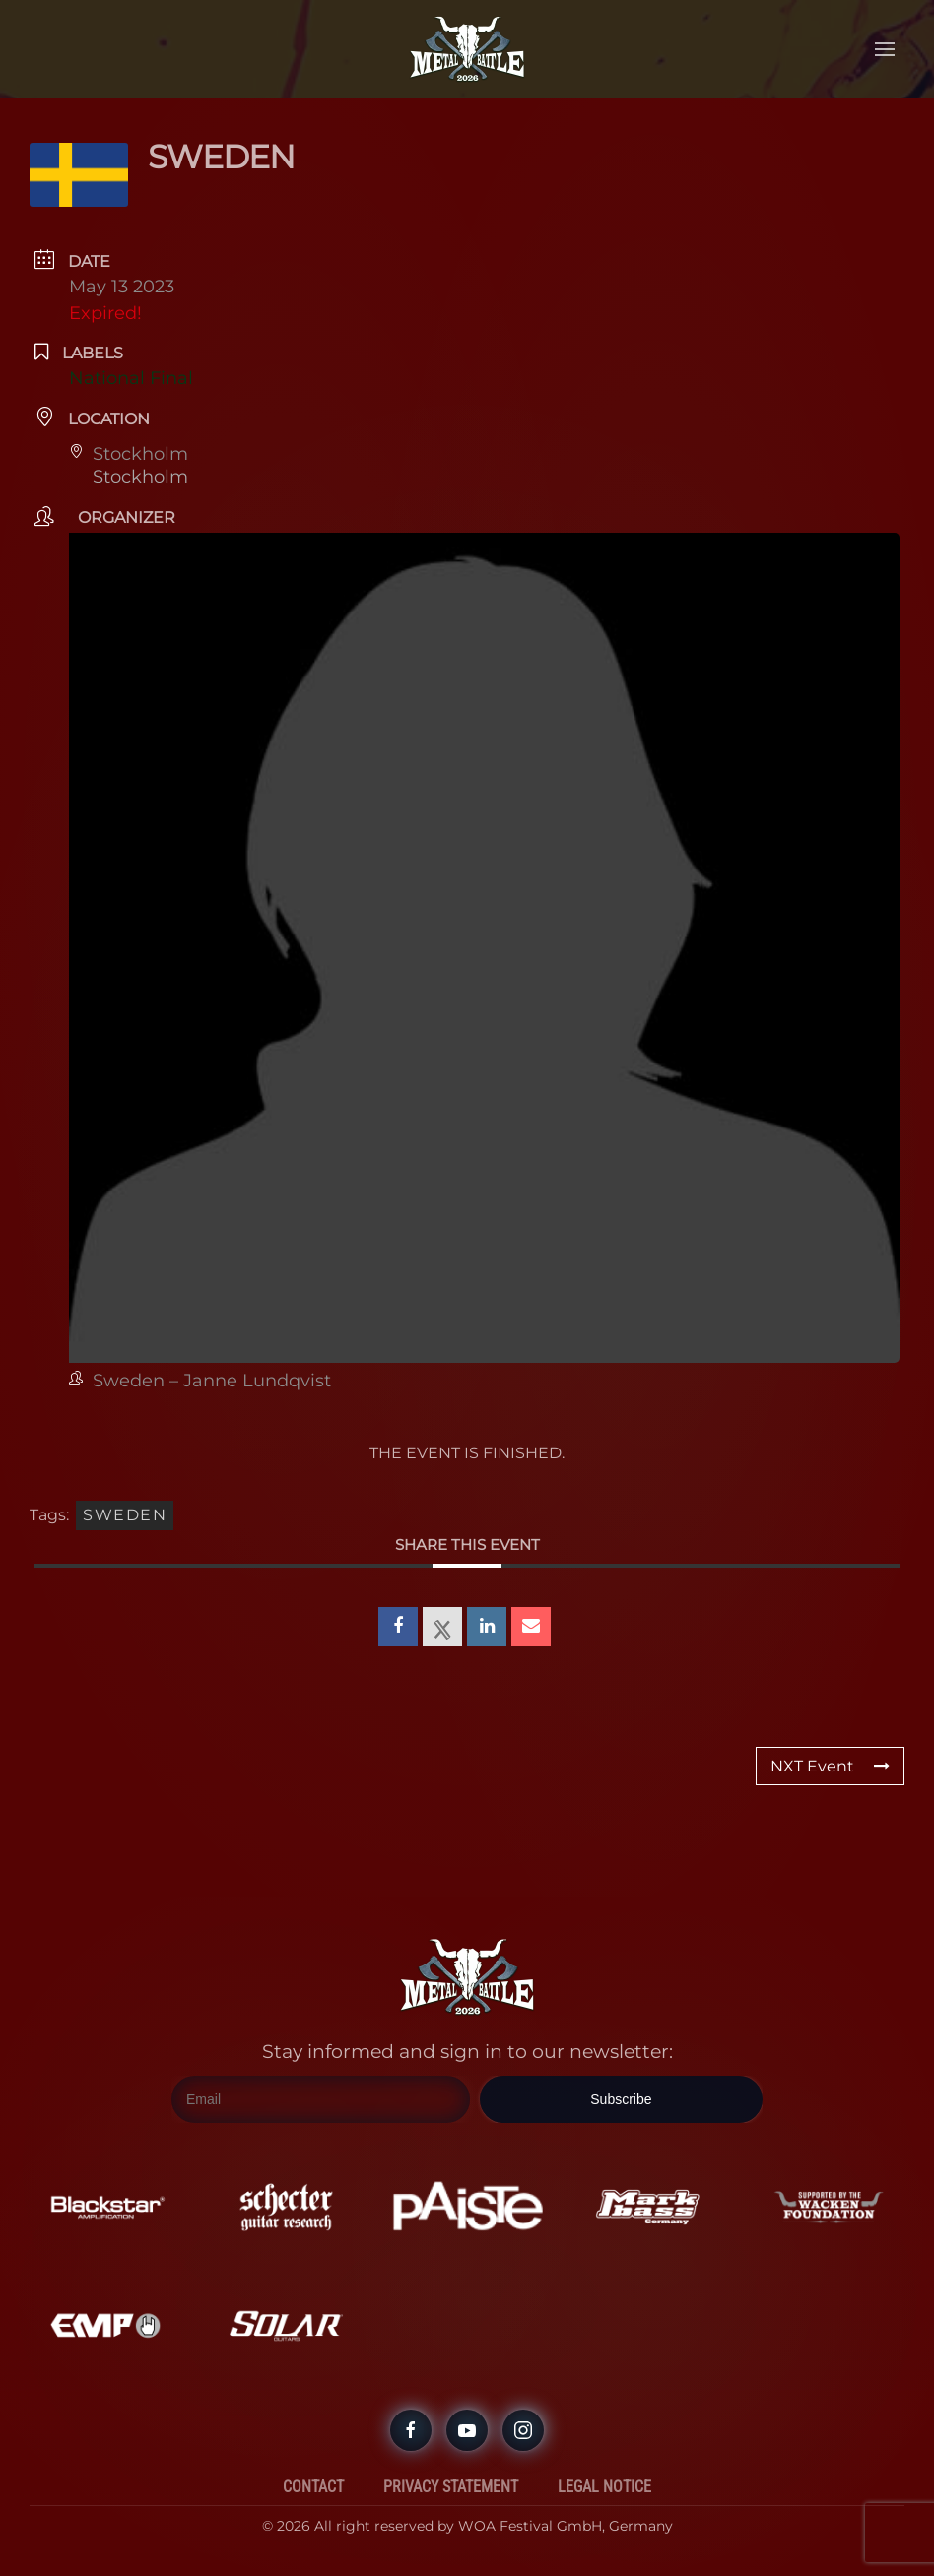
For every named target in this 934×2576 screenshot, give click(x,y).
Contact (313, 2487)
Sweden (125, 1515)
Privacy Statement (450, 2487)
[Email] (320, 2099)
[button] (884, 49)
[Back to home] (467, 49)
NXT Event (830, 1766)
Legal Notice (604, 2487)
